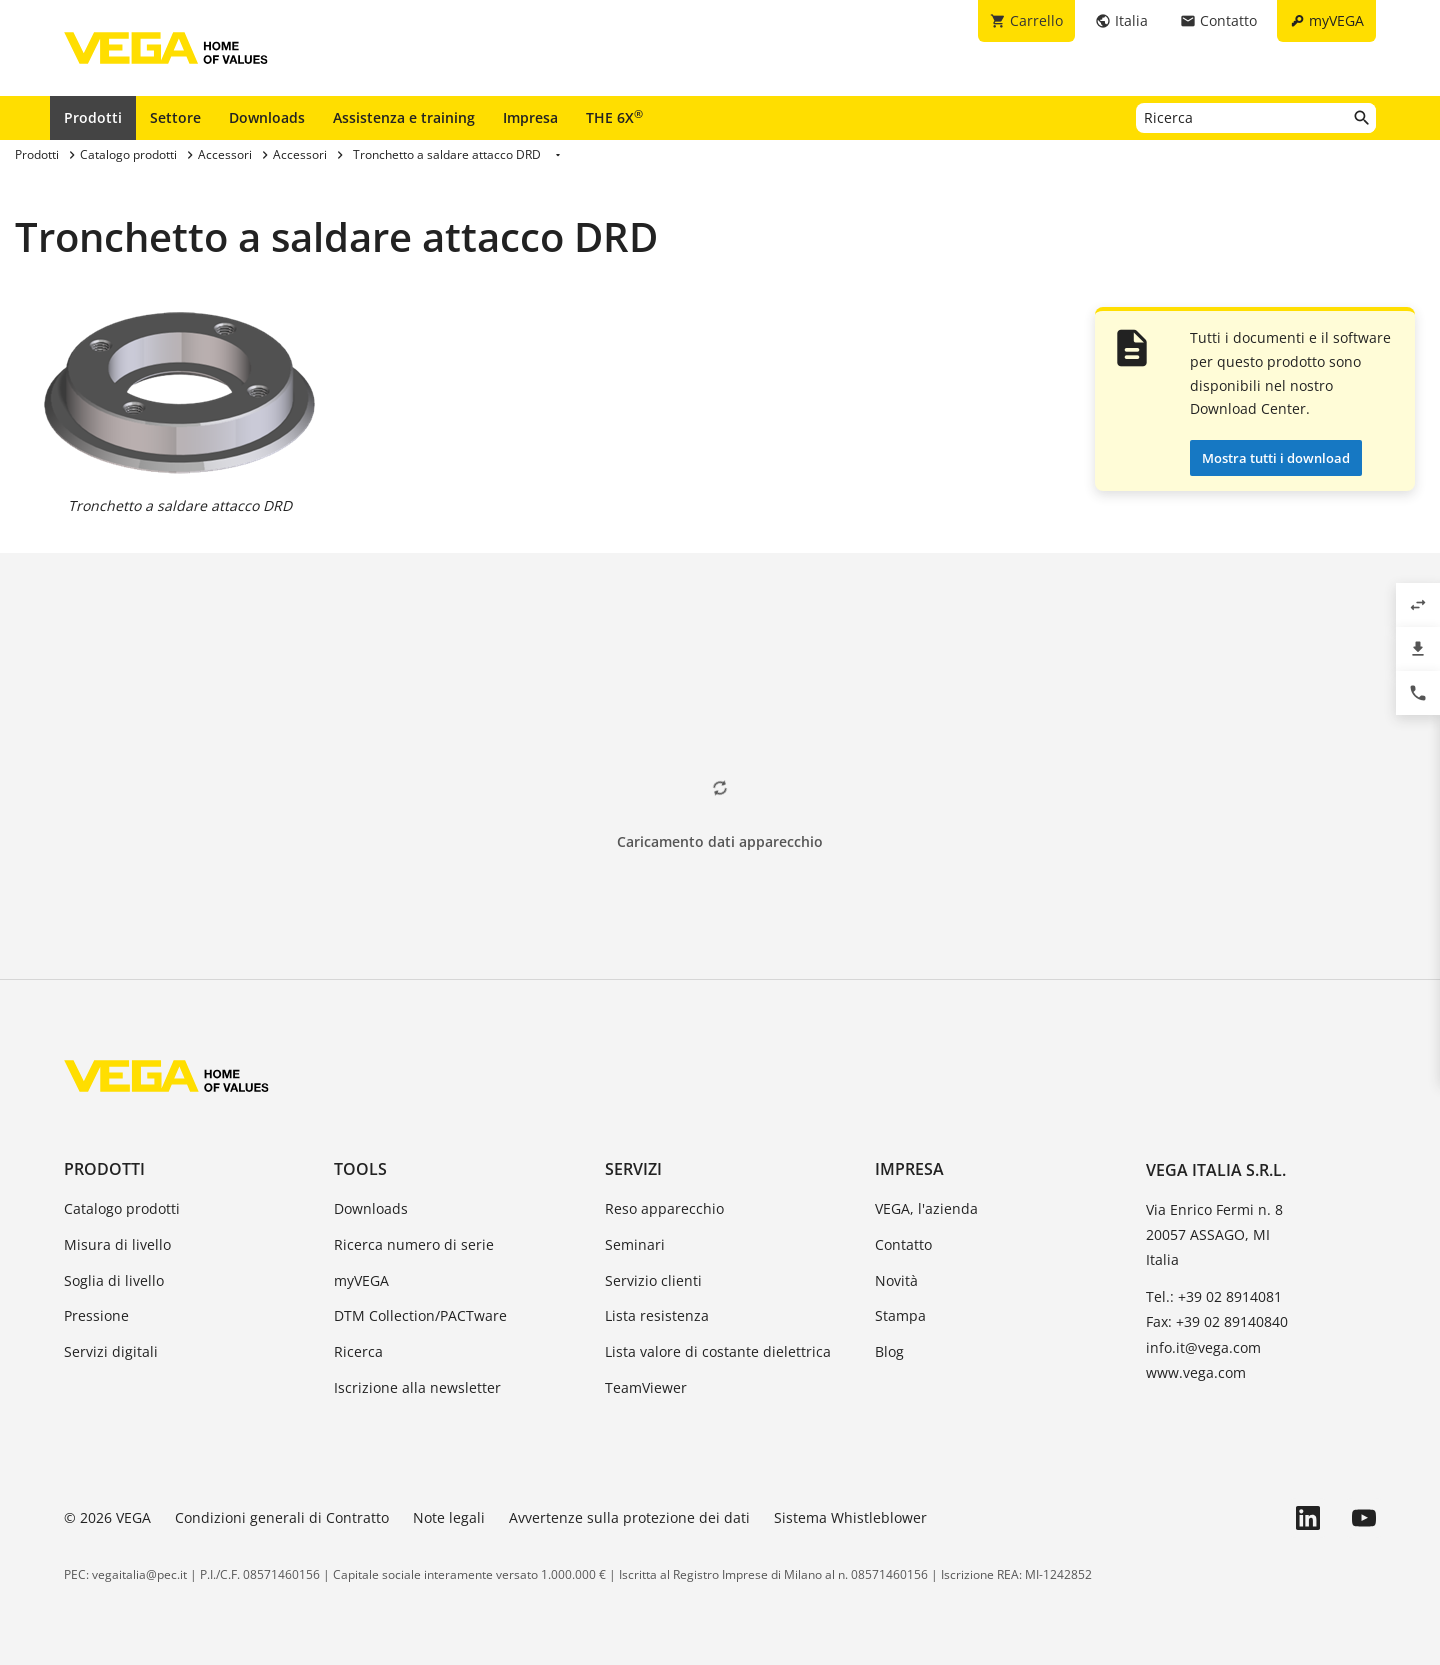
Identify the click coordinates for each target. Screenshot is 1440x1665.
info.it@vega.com (1203, 1347)
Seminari (635, 1244)
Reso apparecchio (664, 1208)
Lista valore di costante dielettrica (718, 1351)
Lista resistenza (657, 1315)
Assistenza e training (404, 117)
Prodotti (93, 117)
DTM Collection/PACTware (420, 1315)
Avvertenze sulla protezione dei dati (629, 1517)
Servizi (633, 1169)
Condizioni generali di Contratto (282, 1517)
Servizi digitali (111, 1351)
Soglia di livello (114, 1280)
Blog (889, 1351)
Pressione (96, 1315)
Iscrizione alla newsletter (417, 1387)
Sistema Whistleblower (850, 1517)
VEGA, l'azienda (926, 1208)
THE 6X (614, 117)
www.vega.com (1196, 1372)
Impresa (530, 117)
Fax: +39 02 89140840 (1217, 1321)
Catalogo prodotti (122, 1208)
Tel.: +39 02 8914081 (1214, 1296)
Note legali (449, 1517)
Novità (896, 1280)
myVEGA (361, 1280)
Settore (175, 117)
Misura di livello (117, 1244)
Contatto (903, 1244)
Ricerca (358, 1351)
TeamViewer (646, 1387)
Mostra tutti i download (1276, 458)
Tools (360, 1169)
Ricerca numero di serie (414, 1244)
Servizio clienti (653, 1280)
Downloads (267, 117)
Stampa (900, 1315)
